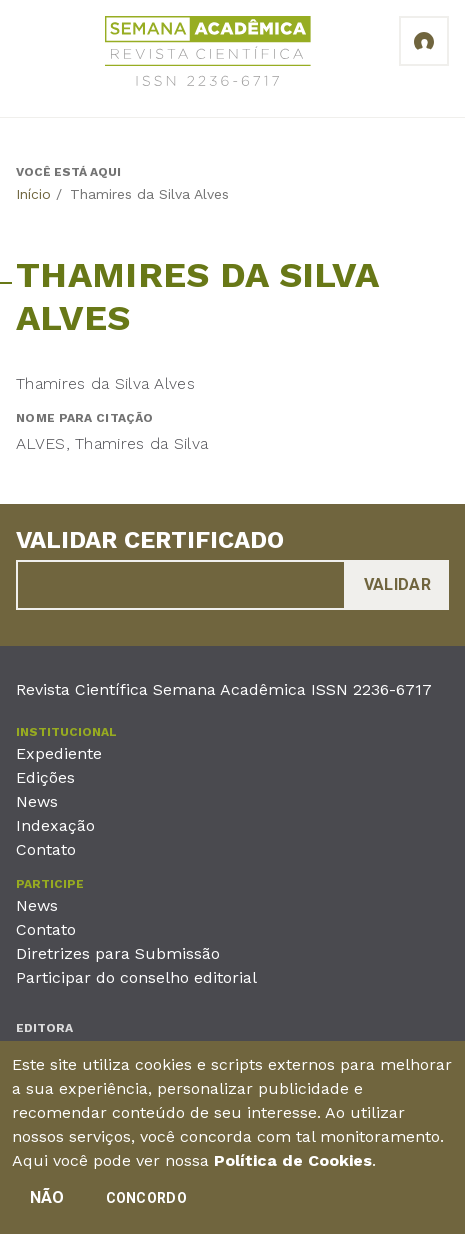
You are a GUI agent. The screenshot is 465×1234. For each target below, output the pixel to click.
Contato (46, 849)
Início (33, 194)
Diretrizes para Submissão (118, 953)
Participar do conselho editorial (136, 977)
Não (47, 1204)
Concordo (146, 1205)
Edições (45, 777)
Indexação (55, 825)
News (37, 801)
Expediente (59, 753)
